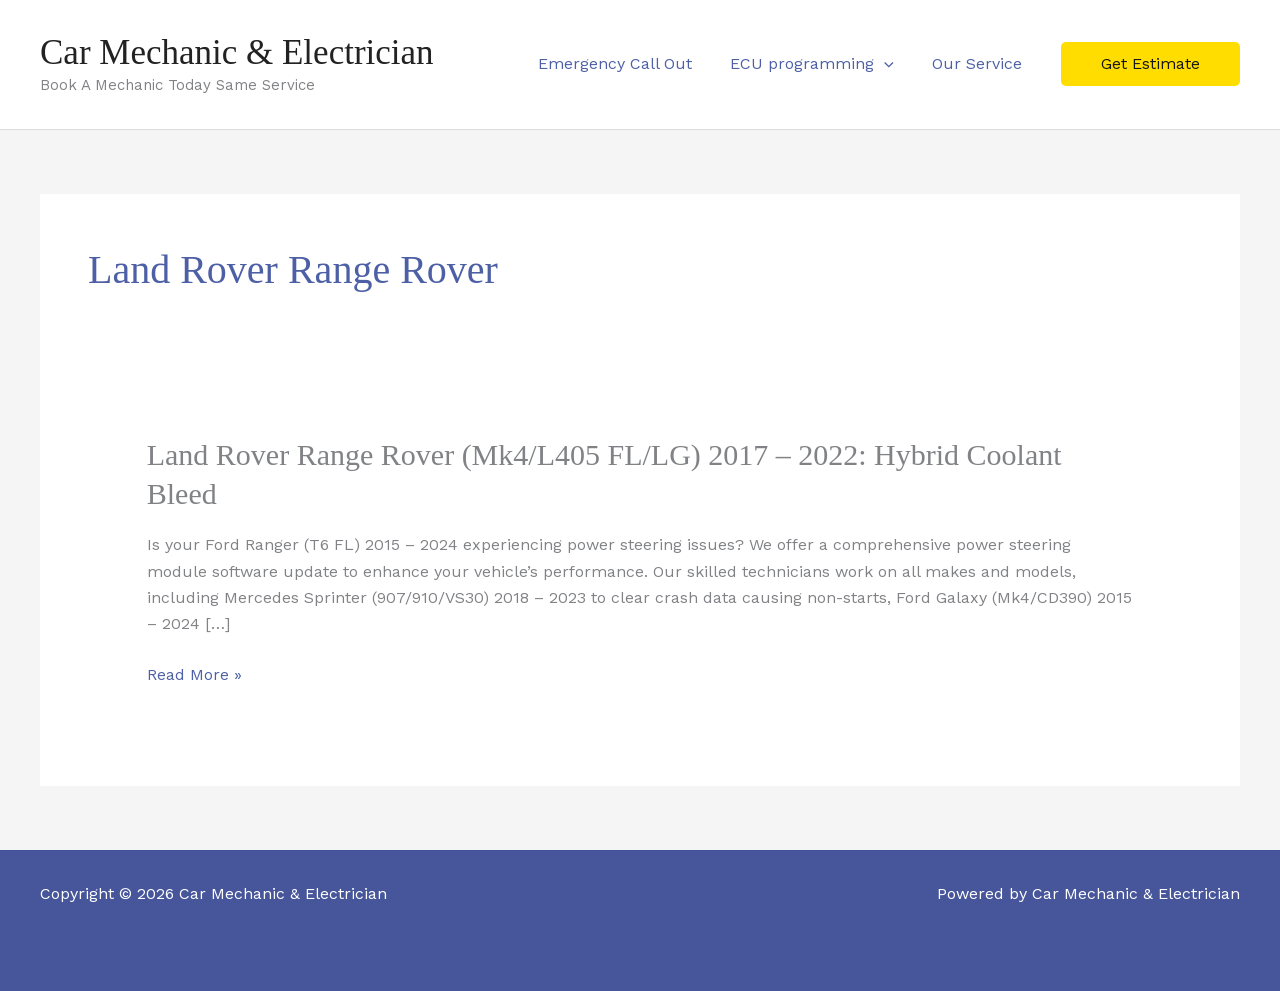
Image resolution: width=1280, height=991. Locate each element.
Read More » (194, 675)
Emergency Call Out (630, 63)
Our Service (980, 63)
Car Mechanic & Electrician (237, 52)
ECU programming (821, 63)
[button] (893, 63)
